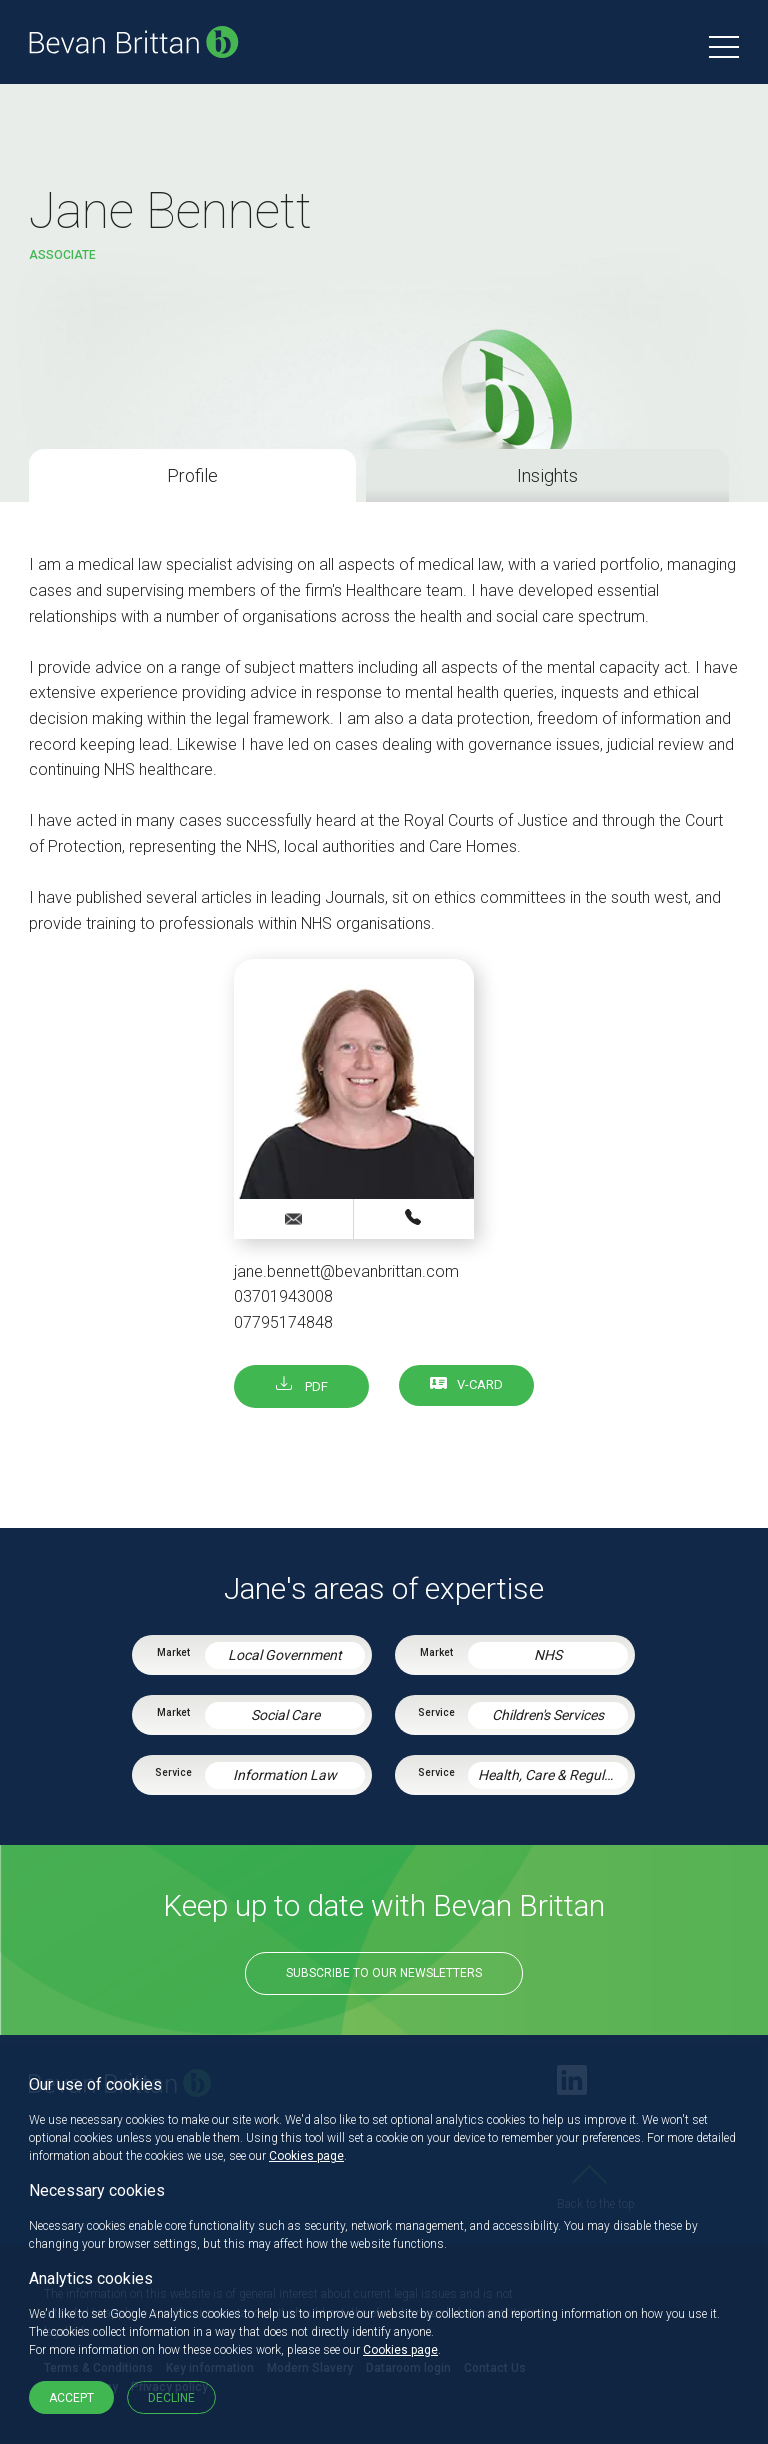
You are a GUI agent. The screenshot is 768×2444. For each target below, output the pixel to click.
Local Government (285, 1655)
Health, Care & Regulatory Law (553, 1775)
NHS (548, 1655)
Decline (171, 2398)
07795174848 (283, 1322)
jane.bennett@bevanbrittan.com (346, 1271)
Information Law (285, 1775)
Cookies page (306, 2156)
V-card (480, 1384)
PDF (302, 1386)
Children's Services (548, 1715)
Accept (71, 2398)
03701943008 (283, 1296)
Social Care (285, 1715)
